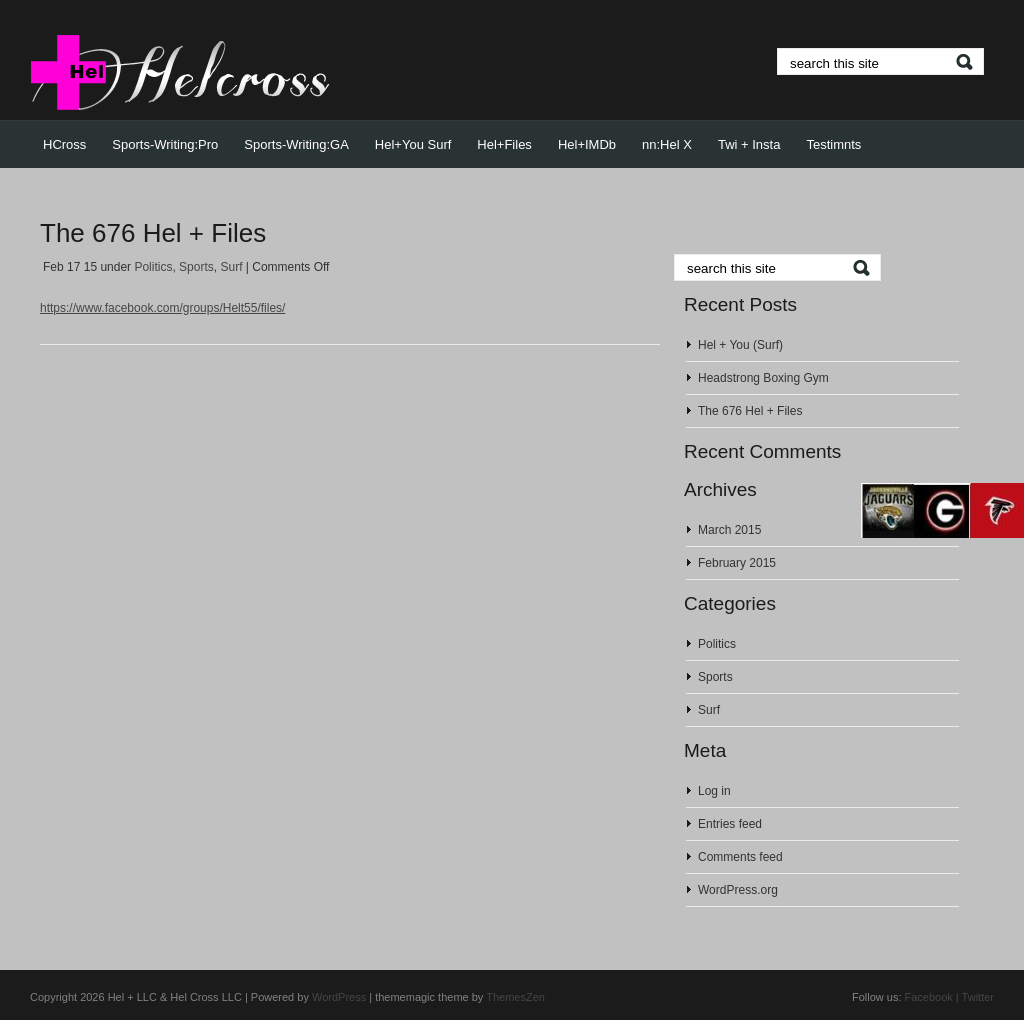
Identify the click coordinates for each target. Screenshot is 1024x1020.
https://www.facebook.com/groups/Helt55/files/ (162, 308)
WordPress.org (738, 890)
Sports (196, 267)
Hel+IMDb (587, 144)
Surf (231, 267)
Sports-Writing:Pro (165, 144)
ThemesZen (515, 997)
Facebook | (932, 997)
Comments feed (740, 857)
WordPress (339, 997)
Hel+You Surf (413, 144)
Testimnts (833, 144)
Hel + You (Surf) (740, 345)
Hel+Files (504, 144)
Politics (153, 267)
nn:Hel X (667, 144)
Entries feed (730, 824)
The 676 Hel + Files (153, 233)
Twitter (978, 997)
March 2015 (729, 530)
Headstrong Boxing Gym (763, 378)
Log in (714, 791)
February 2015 (737, 563)
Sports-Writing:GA (296, 144)
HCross (64, 144)
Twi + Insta (749, 144)
